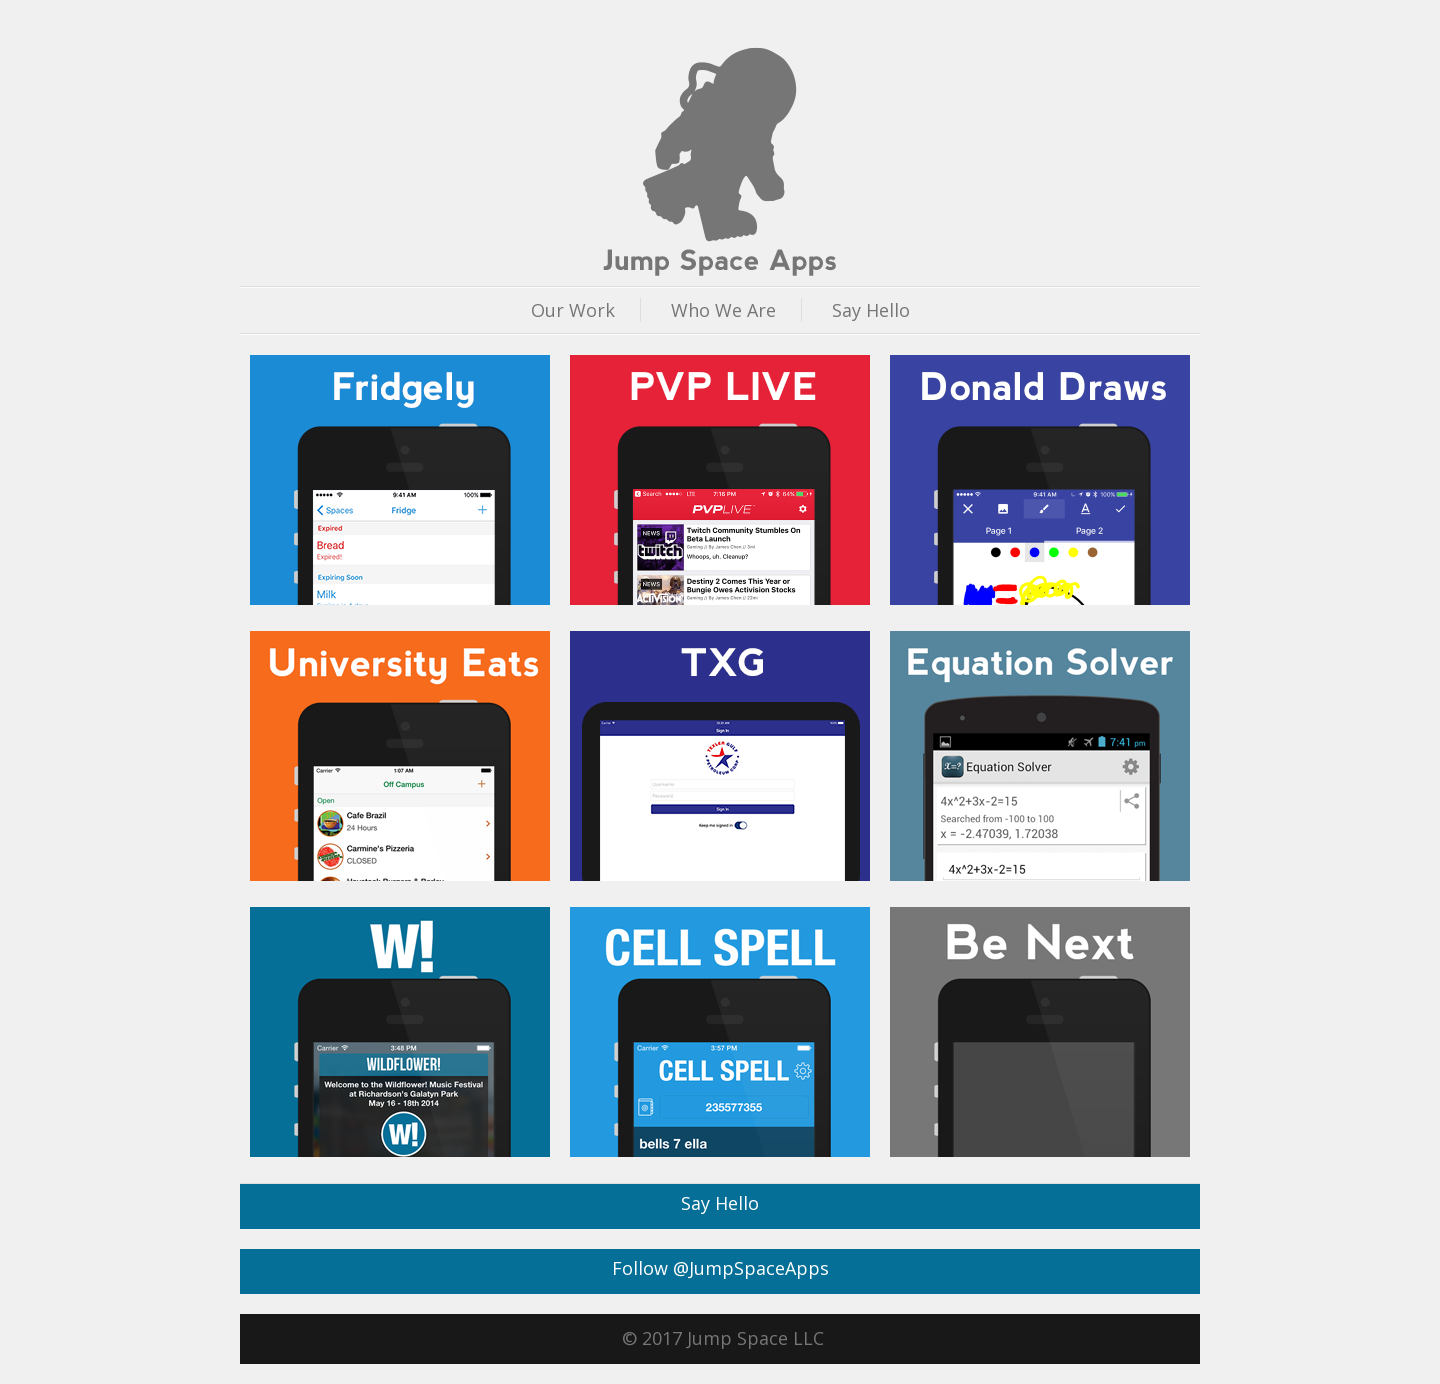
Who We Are (723, 310)
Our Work (573, 310)
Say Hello (871, 310)
